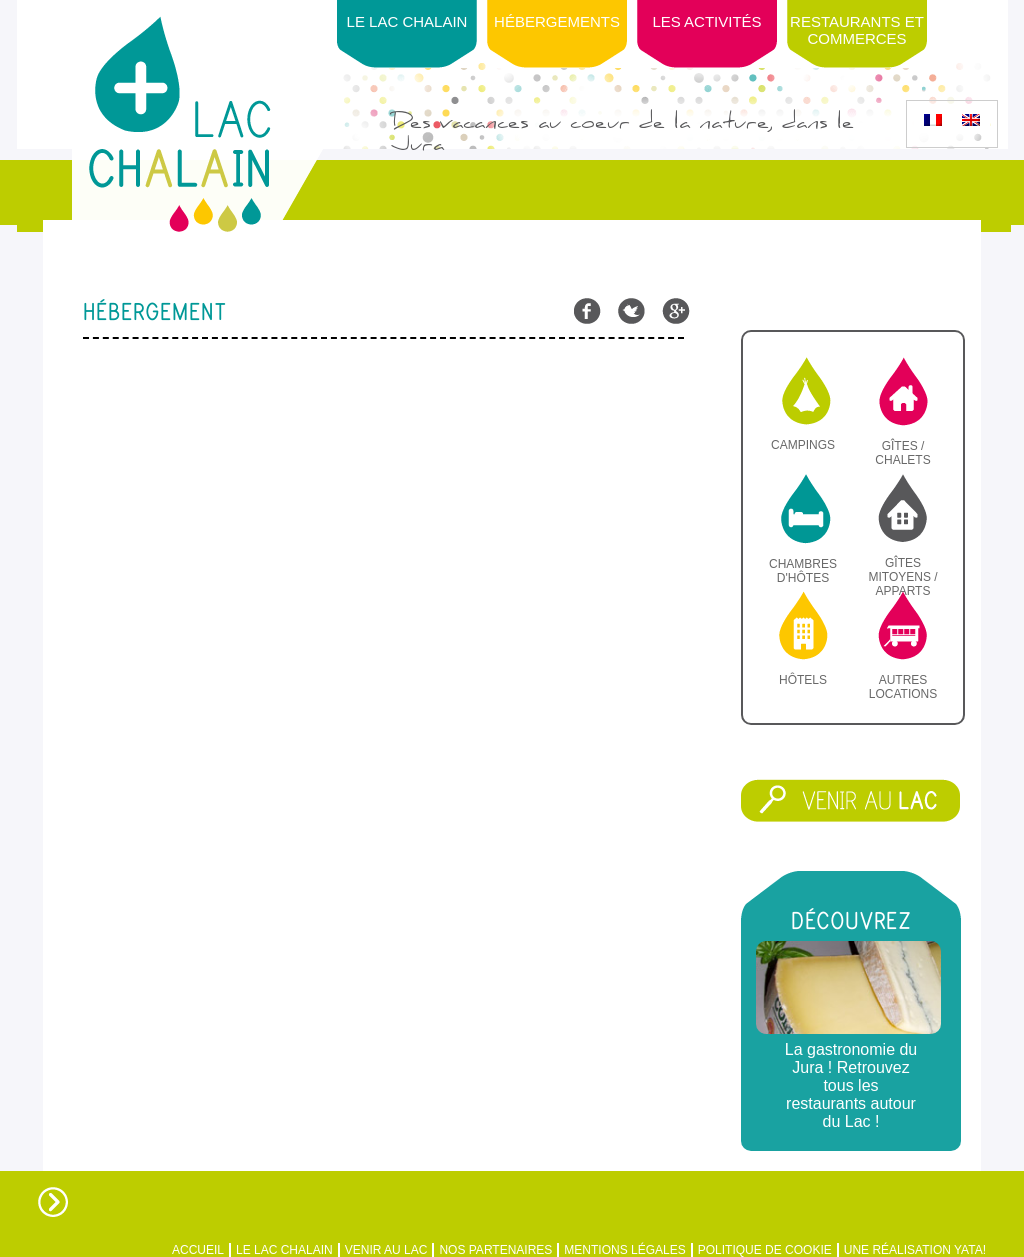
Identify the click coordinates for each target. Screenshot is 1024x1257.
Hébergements (557, 21)
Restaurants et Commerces (857, 30)
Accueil (198, 1250)
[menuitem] (933, 120)
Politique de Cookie (765, 1250)
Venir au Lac (386, 1250)
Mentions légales (624, 1250)
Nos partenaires (495, 1250)
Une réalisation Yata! (915, 1250)
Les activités (706, 21)
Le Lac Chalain (407, 21)
